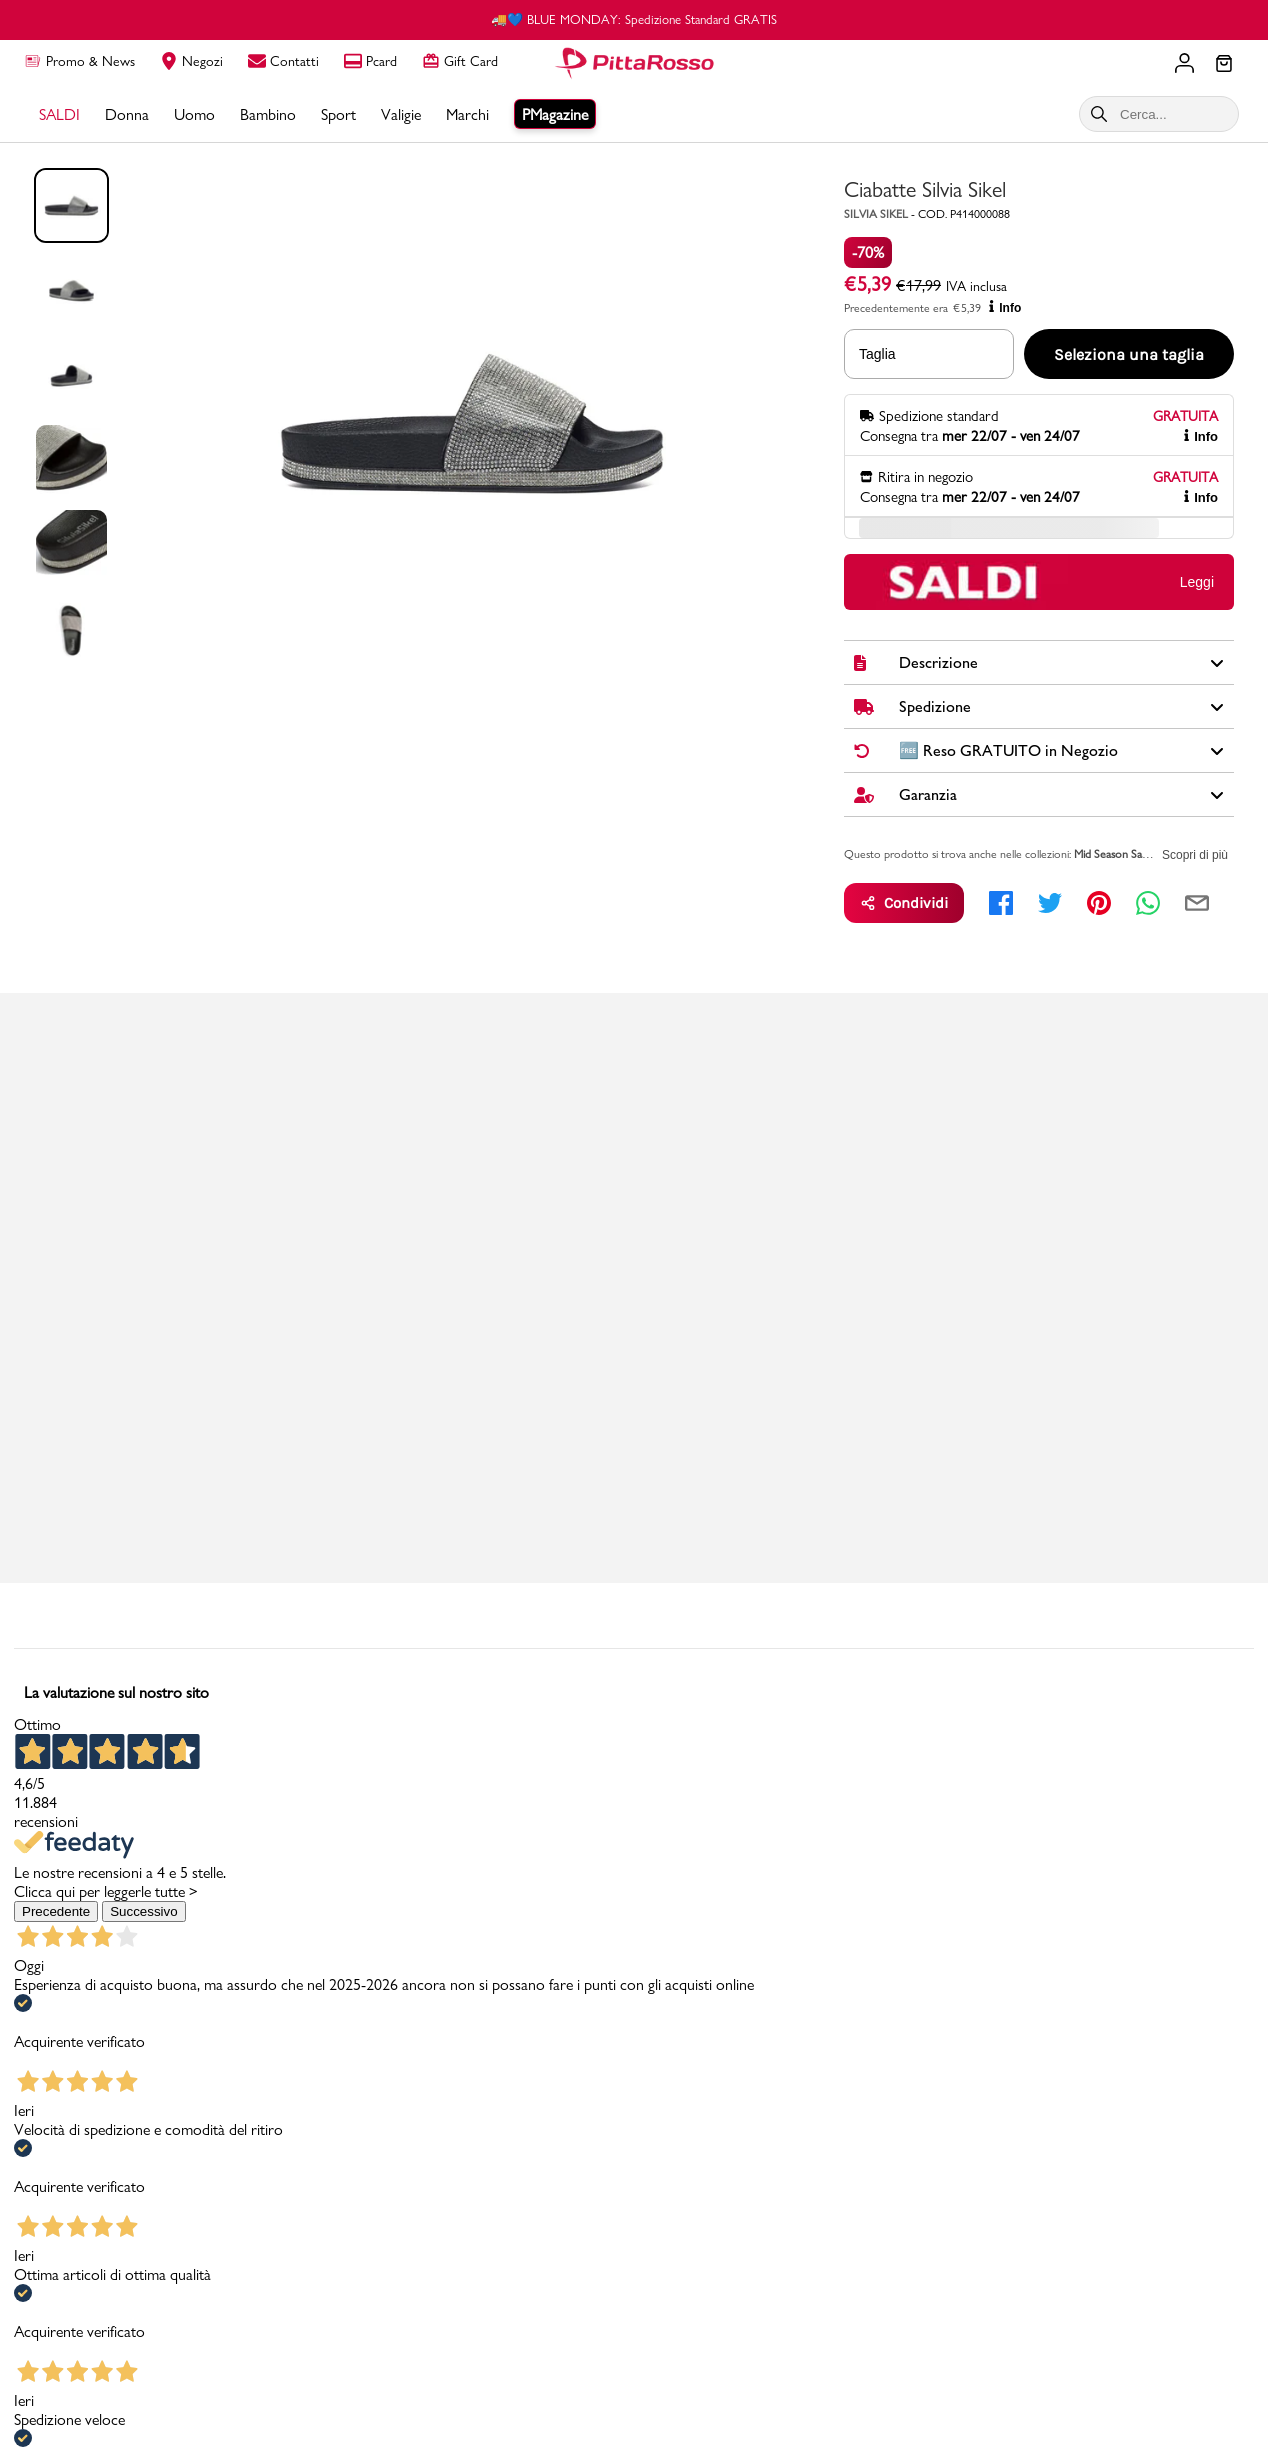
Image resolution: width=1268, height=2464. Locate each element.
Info (1005, 307)
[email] (1197, 903)
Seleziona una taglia (1129, 354)
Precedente (56, 1911)
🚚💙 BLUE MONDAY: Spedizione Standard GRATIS (634, 19)
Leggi (1197, 582)
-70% (868, 252)
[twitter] (1050, 903)
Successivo (143, 1911)
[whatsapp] (1148, 903)
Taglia (877, 354)
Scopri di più (1195, 855)
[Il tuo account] (1184, 63)
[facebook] (1001, 903)
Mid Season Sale (1112, 854)
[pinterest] (1099, 903)
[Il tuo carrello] (1224, 65)
